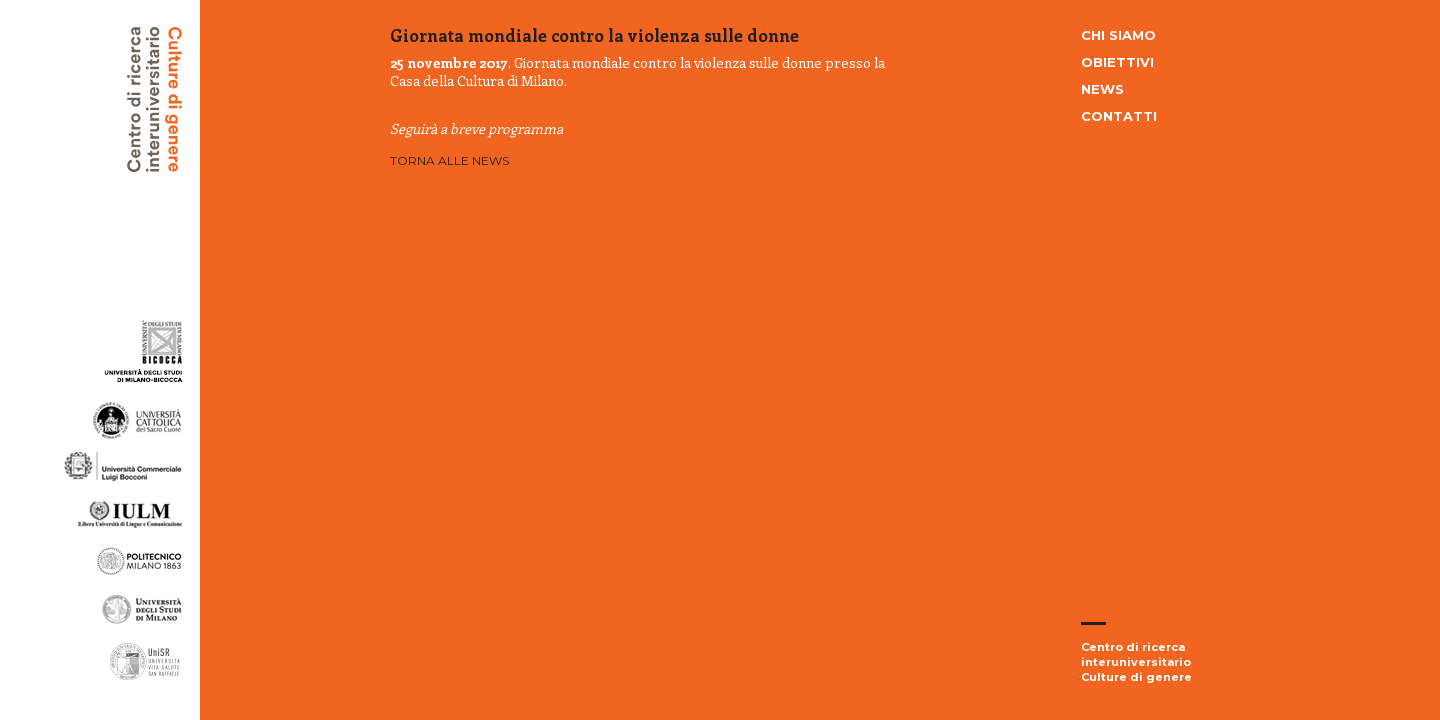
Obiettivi (1117, 62)
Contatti (1119, 116)
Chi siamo (1118, 35)
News (1102, 89)
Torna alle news (449, 160)
